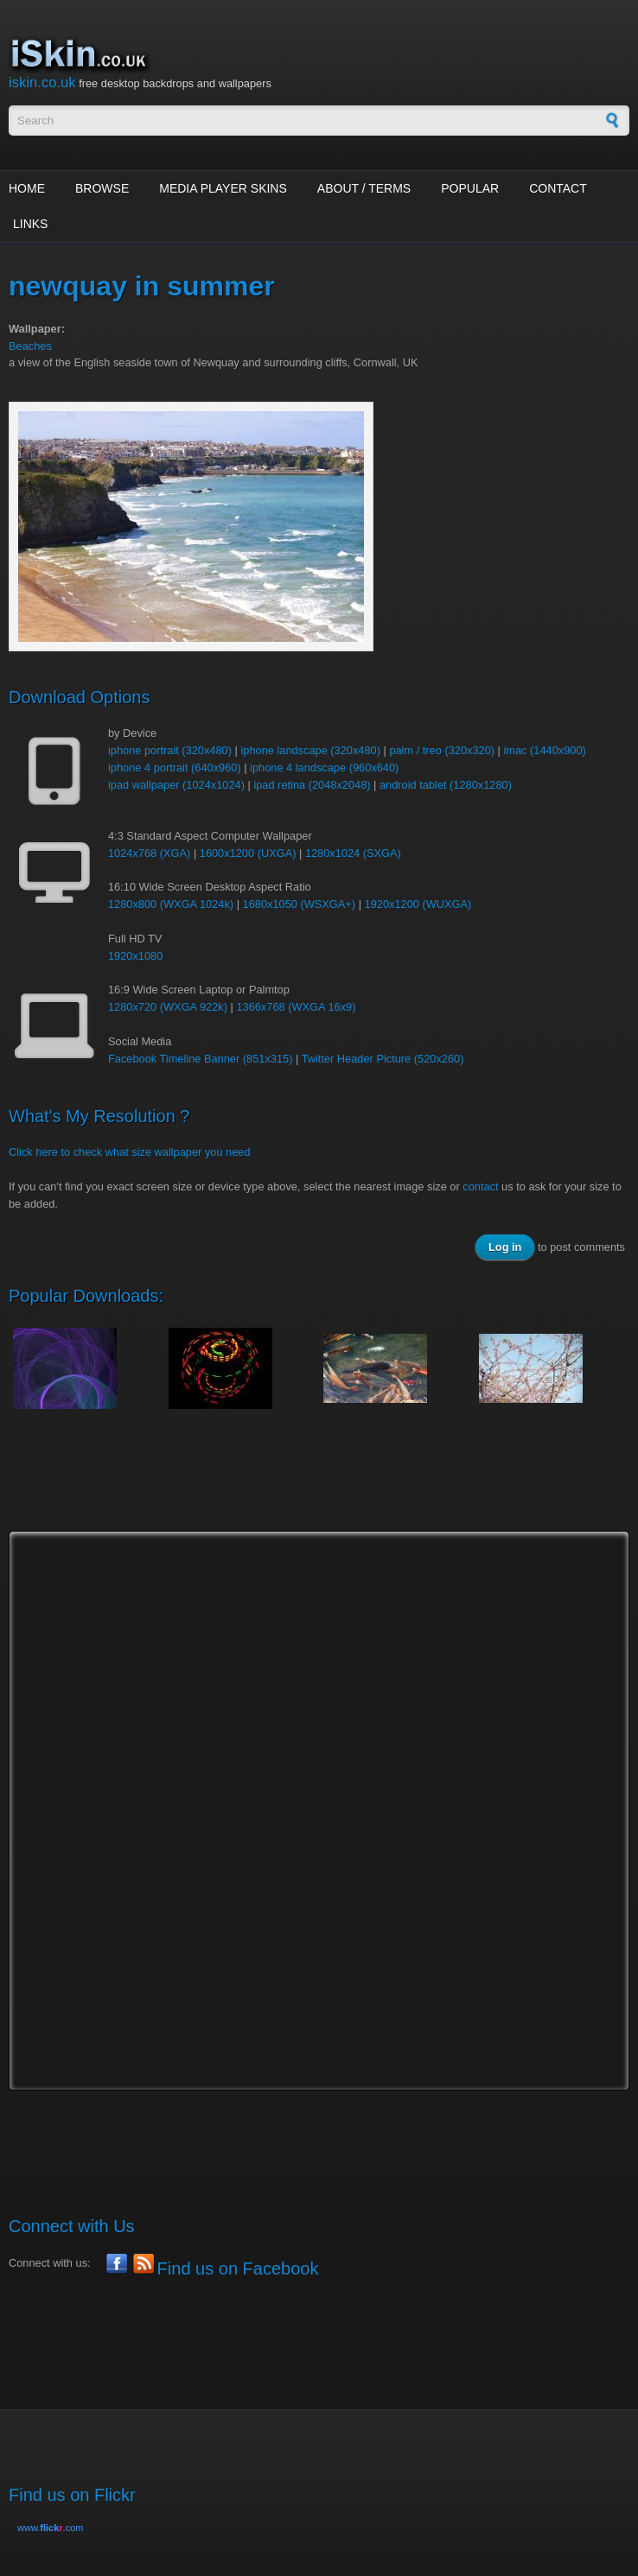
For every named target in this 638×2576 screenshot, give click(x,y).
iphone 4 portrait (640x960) (174, 767)
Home (27, 188)
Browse (102, 188)
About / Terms (364, 188)
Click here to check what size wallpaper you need (130, 1151)
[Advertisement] (323, 1487)
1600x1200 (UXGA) (248, 853)
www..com (50, 2527)
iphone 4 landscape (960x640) (324, 767)
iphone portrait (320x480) (170, 750)
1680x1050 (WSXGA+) (299, 904)
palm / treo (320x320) (441, 750)
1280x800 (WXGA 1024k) (170, 904)
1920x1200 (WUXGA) (418, 904)
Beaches (30, 345)
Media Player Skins (223, 188)
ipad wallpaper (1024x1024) (176, 784)
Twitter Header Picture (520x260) (383, 1058)
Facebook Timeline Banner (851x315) (200, 1058)
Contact (558, 188)
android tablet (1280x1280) (446, 784)
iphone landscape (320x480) (310, 750)
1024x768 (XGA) (149, 853)
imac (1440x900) (544, 750)
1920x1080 (135, 955)
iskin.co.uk (42, 82)
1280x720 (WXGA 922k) (167, 1006)
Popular (470, 188)
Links (30, 224)
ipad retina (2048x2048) (311, 784)
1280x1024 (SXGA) (353, 853)
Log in (504, 1246)
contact (480, 1186)
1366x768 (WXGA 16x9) (295, 1006)
